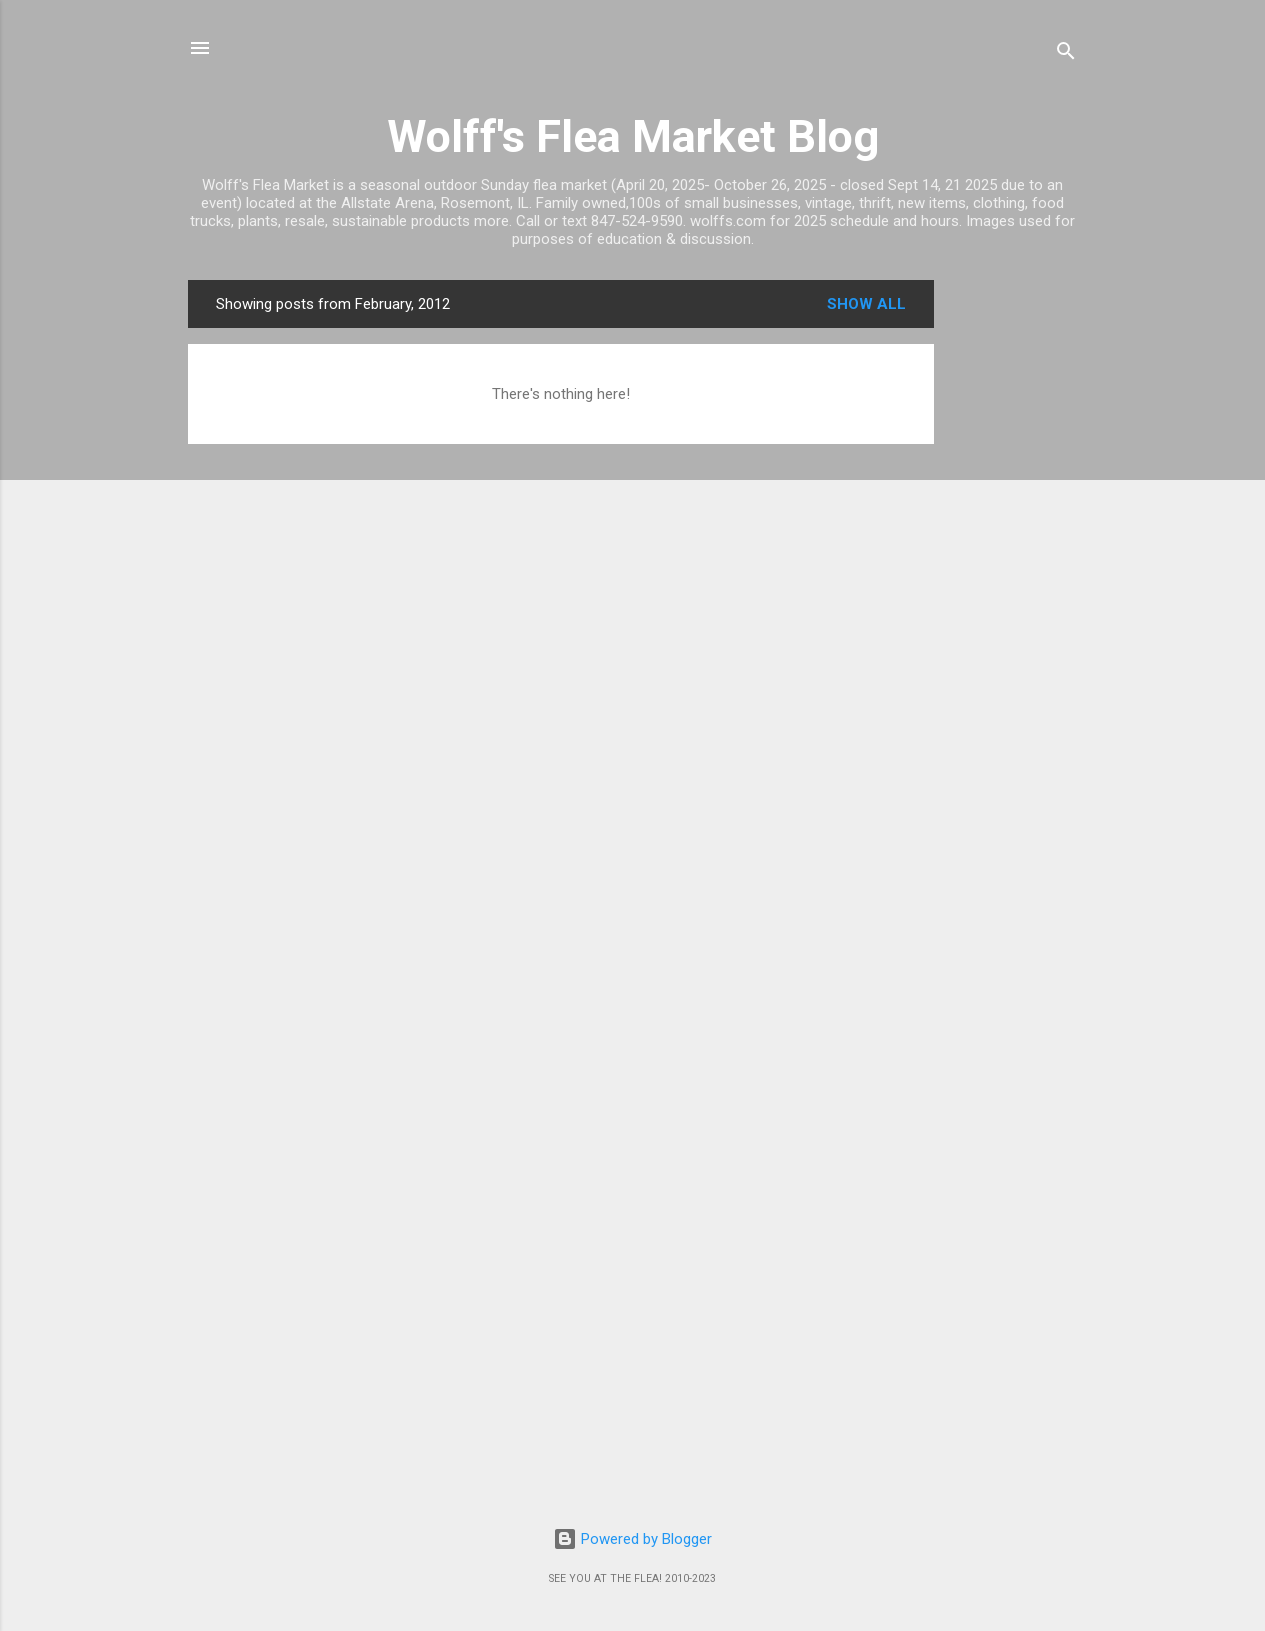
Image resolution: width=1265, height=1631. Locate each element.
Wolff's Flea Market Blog (633, 136)
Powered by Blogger (632, 1539)
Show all (866, 304)
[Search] (1066, 54)
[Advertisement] (1014, 580)
